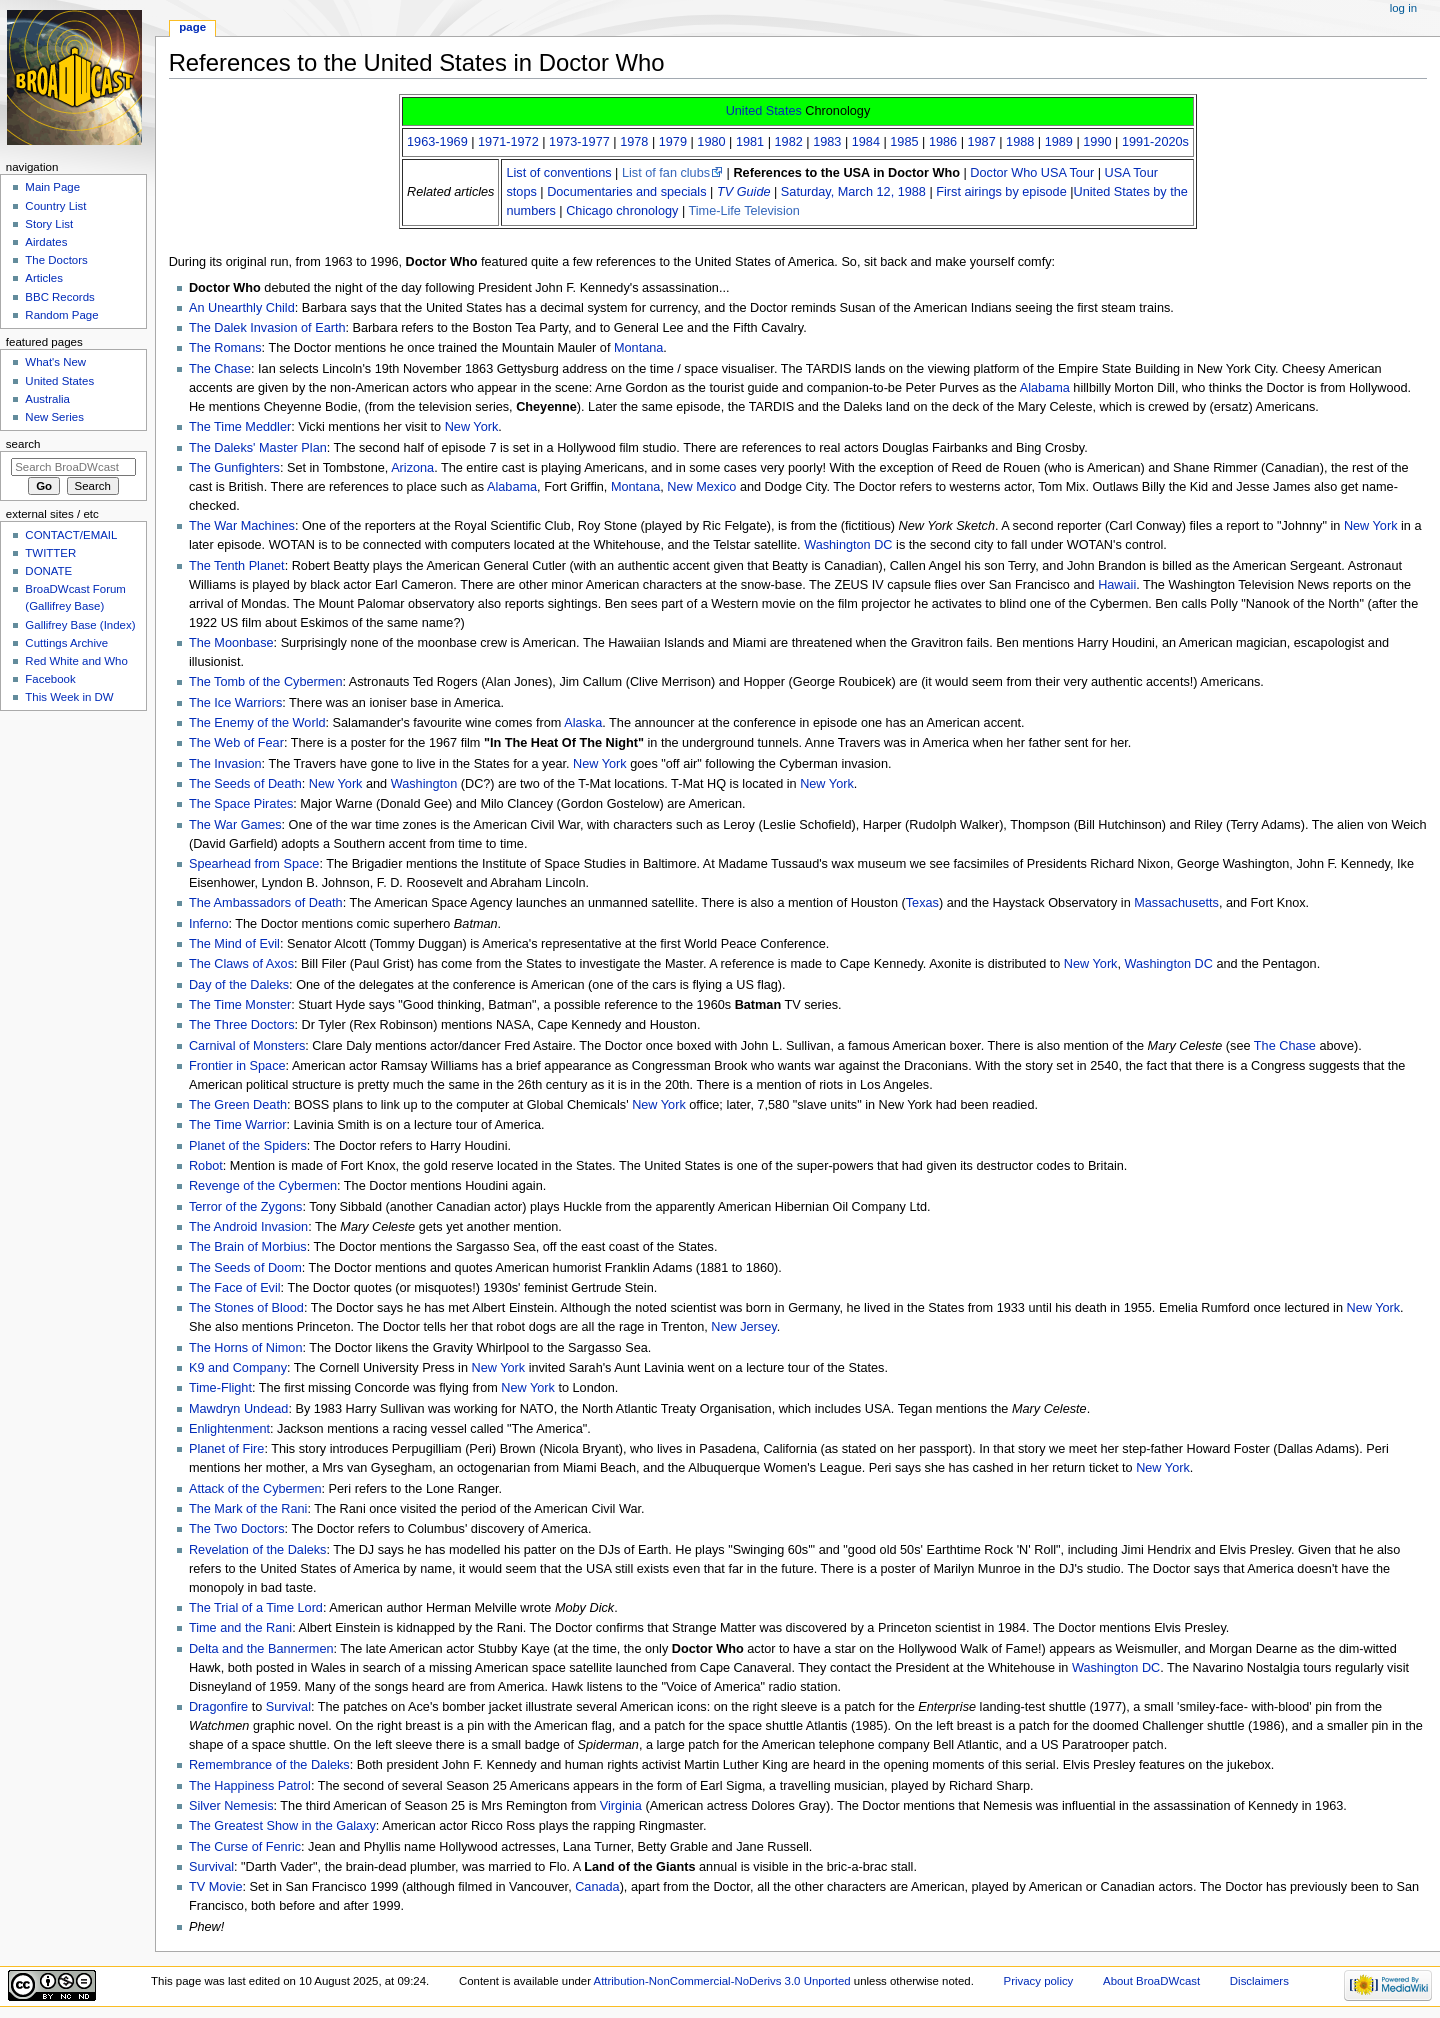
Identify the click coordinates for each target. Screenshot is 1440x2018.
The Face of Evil (235, 1288)
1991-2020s (1155, 142)
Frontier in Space (237, 1066)
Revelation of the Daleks (258, 1550)
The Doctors (56, 260)
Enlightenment (229, 1429)
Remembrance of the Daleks (269, 1765)
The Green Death (238, 1105)
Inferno (209, 924)
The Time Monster (240, 1005)
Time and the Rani (240, 1628)
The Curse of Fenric (245, 1847)
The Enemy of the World (257, 723)
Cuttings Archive (66, 643)
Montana (638, 348)
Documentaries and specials (626, 192)
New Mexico (701, 487)
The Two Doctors (237, 1529)
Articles (44, 278)
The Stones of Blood (246, 1308)
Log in (1403, 8)
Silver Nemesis (231, 1806)
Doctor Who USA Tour (1032, 173)
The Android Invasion (248, 1227)
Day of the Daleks (239, 985)
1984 (866, 142)
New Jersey (743, 1327)
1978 (634, 142)
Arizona (412, 468)
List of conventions (558, 173)
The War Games (235, 825)
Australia (47, 399)
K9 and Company (238, 1368)
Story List (49, 224)
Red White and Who (76, 661)
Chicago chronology (622, 211)
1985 (904, 142)
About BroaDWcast (1151, 1981)
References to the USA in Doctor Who (846, 173)
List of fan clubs (666, 173)
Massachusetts (1176, 903)
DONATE (48, 571)
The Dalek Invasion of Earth (267, 328)
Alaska (583, 723)
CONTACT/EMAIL (71, 535)
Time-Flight (220, 1388)
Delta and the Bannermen (261, 1649)
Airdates (46, 242)
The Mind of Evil (234, 944)
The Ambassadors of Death (266, 903)
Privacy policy (1039, 1981)
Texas (922, 903)
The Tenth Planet (237, 566)
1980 (711, 142)
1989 (1059, 142)
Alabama (1045, 388)
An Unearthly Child (242, 308)
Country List (55, 206)
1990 (1097, 142)
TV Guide (744, 192)
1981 (750, 142)
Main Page (52, 187)
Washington (424, 784)
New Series (54, 417)
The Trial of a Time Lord (256, 1608)
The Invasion (225, 764)
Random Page (61, 315)
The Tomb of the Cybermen (266, 682)
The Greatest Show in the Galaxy (282, 1826)
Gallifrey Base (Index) (80, 625)
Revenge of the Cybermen (263, 1186)
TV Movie (216, 1887)
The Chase (220, 369)
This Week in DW (69, 697)
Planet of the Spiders (248, 1146)
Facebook (50, 679)
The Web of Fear (236, 743)
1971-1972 (508, 142)
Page (192, 27)
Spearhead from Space (254, 864)
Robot (206, 1166)
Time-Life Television (743, 211)
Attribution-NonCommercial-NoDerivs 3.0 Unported (722, 1981)
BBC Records (59, 297)
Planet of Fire (226, 1449)
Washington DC (848, 545)
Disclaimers (1259, 1981)
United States (764, 111)
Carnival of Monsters (247, 1046)
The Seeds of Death (245, 784)
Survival (288, 1707)
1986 (943, 142)
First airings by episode (1001, 192)
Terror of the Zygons (246, 1207)
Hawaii (1117, 585)
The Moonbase (231, 643)
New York (472, 427)
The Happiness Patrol (250, 1786)
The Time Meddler (240, 427)
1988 (1020, 142)
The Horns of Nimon (246, 1348)
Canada (597, 1887)
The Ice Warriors (235, 703)
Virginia (621, 1806)
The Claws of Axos (241, 964)
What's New (55, 362)
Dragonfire (218, 1707)
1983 (827, 142)
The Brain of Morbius (248, 1247)
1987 (982, 142)
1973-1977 (579, 142)
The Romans (225, 348)
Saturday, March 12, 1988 (853, 192)
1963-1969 (437, 142)
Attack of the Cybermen (255, 1489)
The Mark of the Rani (248, 1509)
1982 (789, 142)
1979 (673, 142)
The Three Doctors (242, 1025)
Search (23, 444)
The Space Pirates (241, 804)
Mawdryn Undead (238, 1409)
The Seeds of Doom (245, 1268)
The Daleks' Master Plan (258, 448)
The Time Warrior (238, 1125)
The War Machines (242, 526)
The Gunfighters (234, 468)
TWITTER (50, 553)
